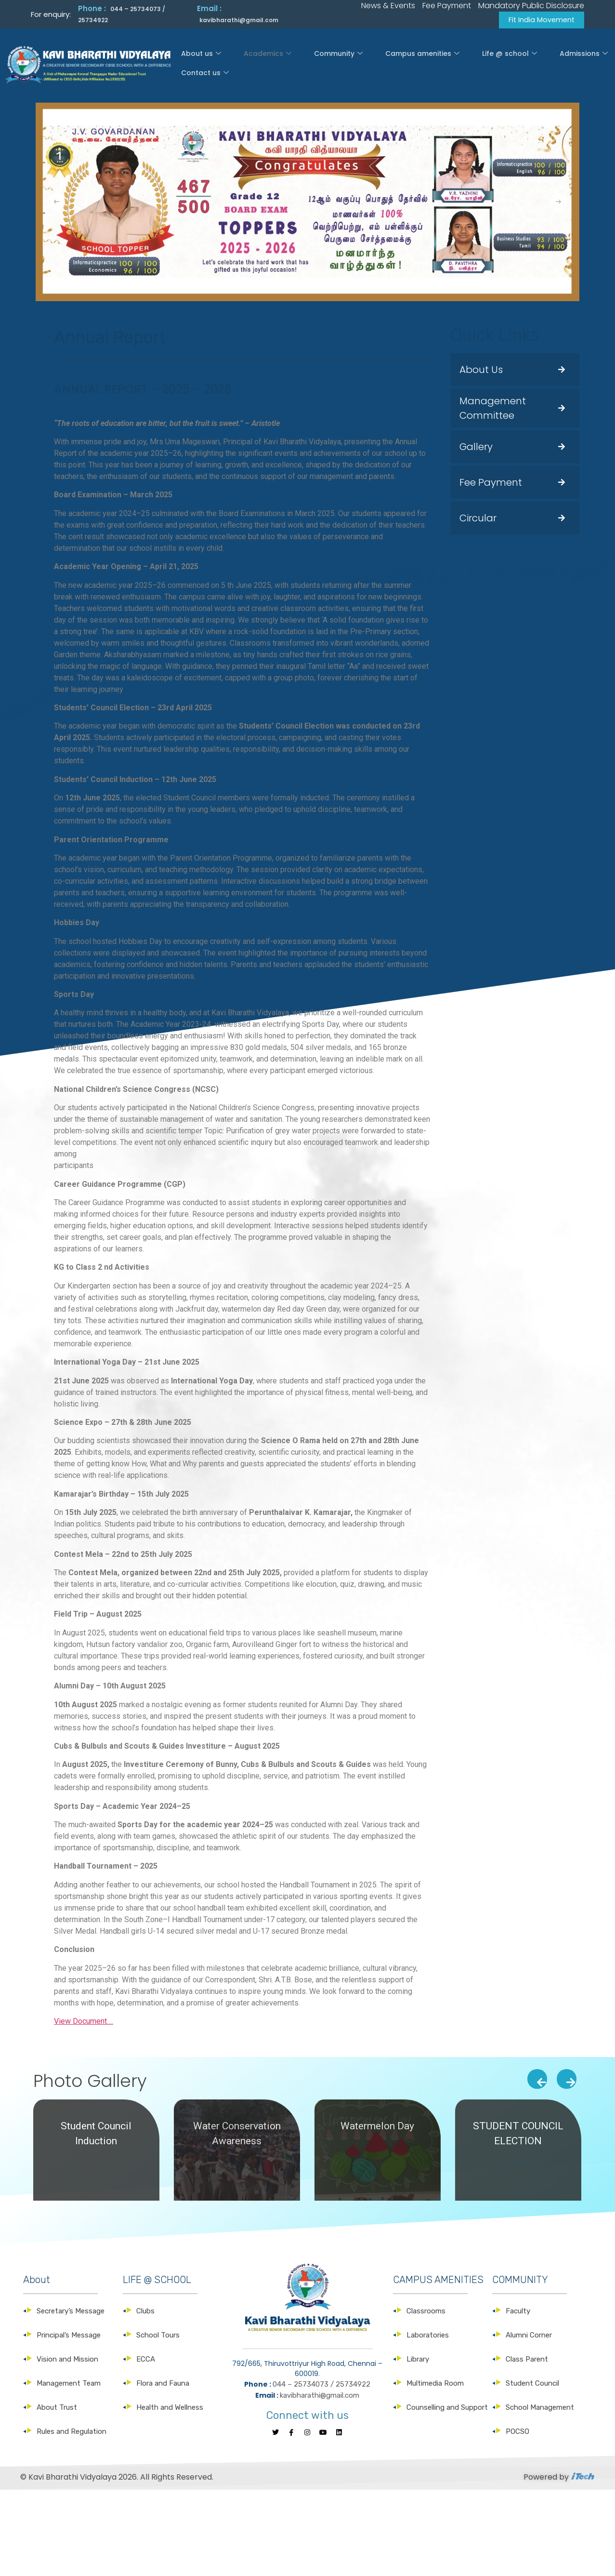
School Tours (158, 2336)
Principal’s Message (69, 2336)
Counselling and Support (447, 2408)
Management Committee (492, 409)
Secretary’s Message (71, 2312)
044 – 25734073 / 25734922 (321, 2385)
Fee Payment (490, 483)
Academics (257, 64)
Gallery (476, 447)
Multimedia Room (435, 2384)
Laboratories (427, 2336)
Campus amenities (382, 64)
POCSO (517, 2433)
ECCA (145, 2360)
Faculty (518, 2312)
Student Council (532, 2384)
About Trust (57, 2408)
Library (417, 2360)
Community (313, 64)
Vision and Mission (67, 2360)
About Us (481, 370)
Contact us (566, 64)
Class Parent (527, 2360)
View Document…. (83, 2022)
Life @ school (452, 64)
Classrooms (425, 2312)
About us (206, 64)
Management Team (69, 2384)
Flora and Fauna (162, 2384)
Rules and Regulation (71, 2433)
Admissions (510, 64)
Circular (478, 519)
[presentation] (537, 2080)
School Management (540, 2408)
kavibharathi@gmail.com (238, 20)
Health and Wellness (169, 2408)
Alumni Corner (529, 2336)
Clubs (145, 2312)
